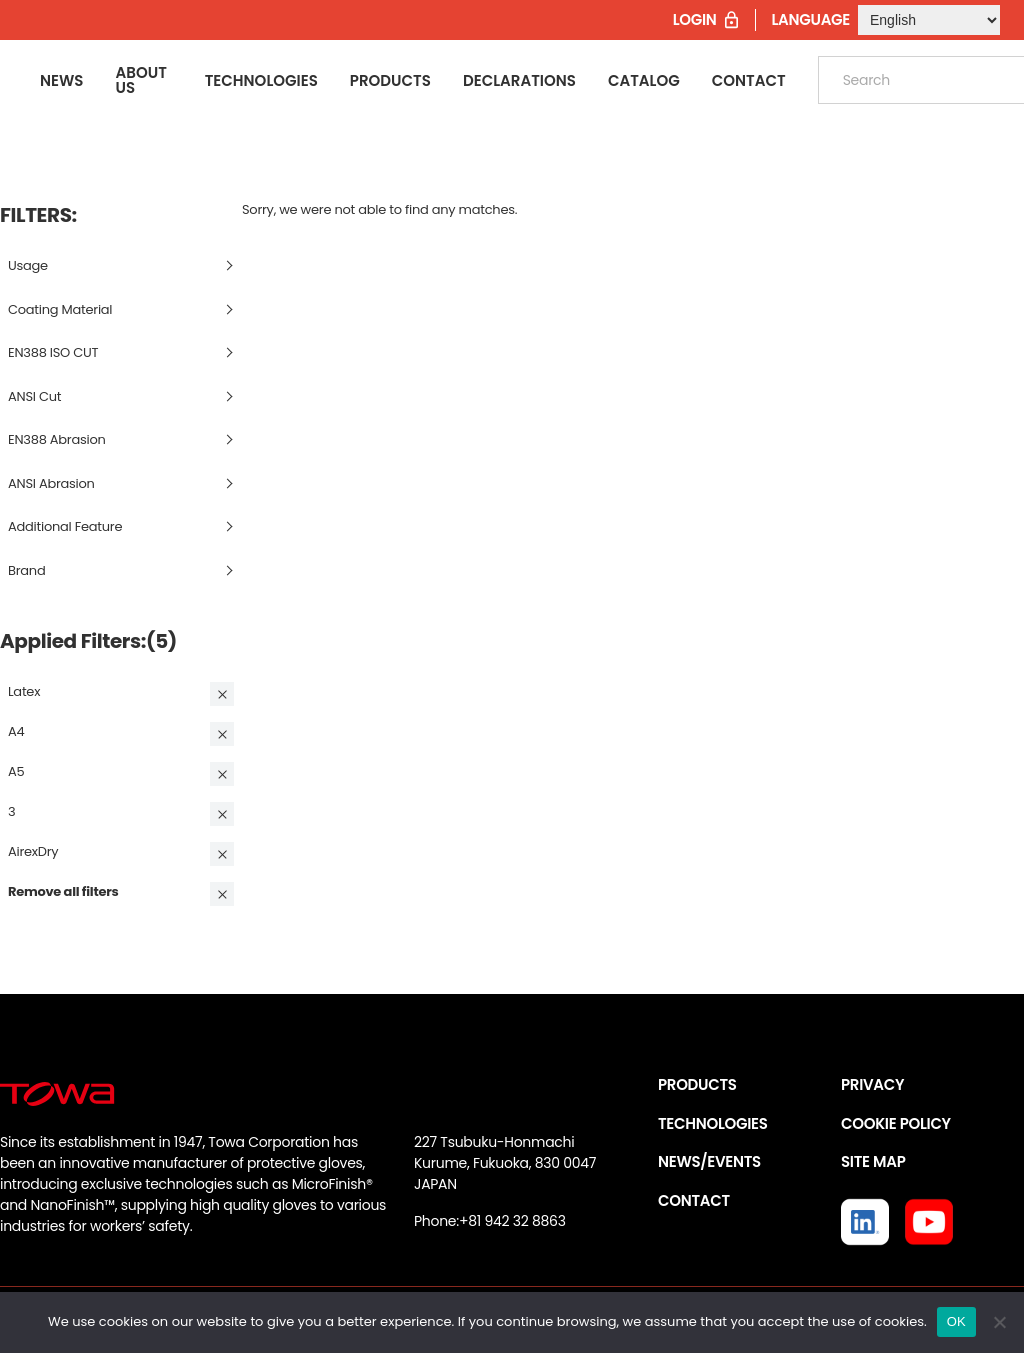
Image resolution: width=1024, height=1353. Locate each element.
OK (956, 1321)
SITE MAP (873, 1161)
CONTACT (694, 1200)
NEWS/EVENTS (709, 1161)
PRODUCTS (697, 1084)
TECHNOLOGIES (713, 1123)
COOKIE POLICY (896, 1123)
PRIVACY (872, 1084)
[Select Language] (929, 20)
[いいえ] (999, 1322)
